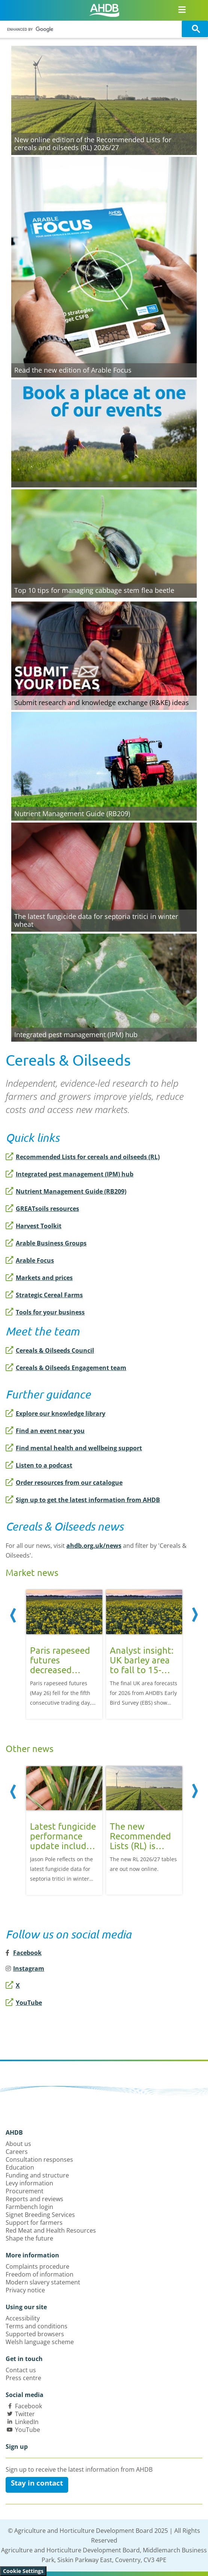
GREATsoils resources (42, 1209)
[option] (64, 1653)
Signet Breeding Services (40, 2215)
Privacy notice (25, 2290)
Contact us (21, 2370)
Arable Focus (30, 1260)
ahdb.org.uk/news (93, 1545)
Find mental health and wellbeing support (74, 1448)
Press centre (23, 2378)
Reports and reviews (34, 2199)
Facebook (28, 2406)
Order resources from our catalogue (64, 1482)
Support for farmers (34, 2222)
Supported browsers (35, 2334)
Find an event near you (45, 1431)
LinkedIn (27, 2422)
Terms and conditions (36, 2326)
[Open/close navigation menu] (182, 9)
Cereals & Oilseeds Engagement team (66, 1368)
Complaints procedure (37, 2266)
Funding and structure (37, 2175)
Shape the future (29, 2238)
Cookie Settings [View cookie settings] (23, 2570)
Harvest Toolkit (33, 1226)
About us (18, 2144)
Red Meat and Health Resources (51, 2230)
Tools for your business (45, 1312)
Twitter (25, 2414)
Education (20, 2167)
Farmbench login (29, 2207)
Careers (17, 2151)
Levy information (29, 2183)
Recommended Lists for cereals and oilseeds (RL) (83, 1157)
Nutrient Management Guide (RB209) (66, 1191)
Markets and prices (39, 1278)
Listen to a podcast (39, 1465)
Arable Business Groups (46, 1243)
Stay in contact (37, 2483)
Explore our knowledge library (55, 1413)
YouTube (24, 2003)
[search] (92, 29)
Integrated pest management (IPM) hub (69, 1174)
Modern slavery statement (43, 2282)
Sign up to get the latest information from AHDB (83, 1500)
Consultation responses (39, 2159)
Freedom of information (39, 2274)
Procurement (24, 2191)
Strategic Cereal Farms (44, 1295)
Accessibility (23, 2318)
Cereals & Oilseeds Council (50, 1350)
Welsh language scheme (40, 2342)
